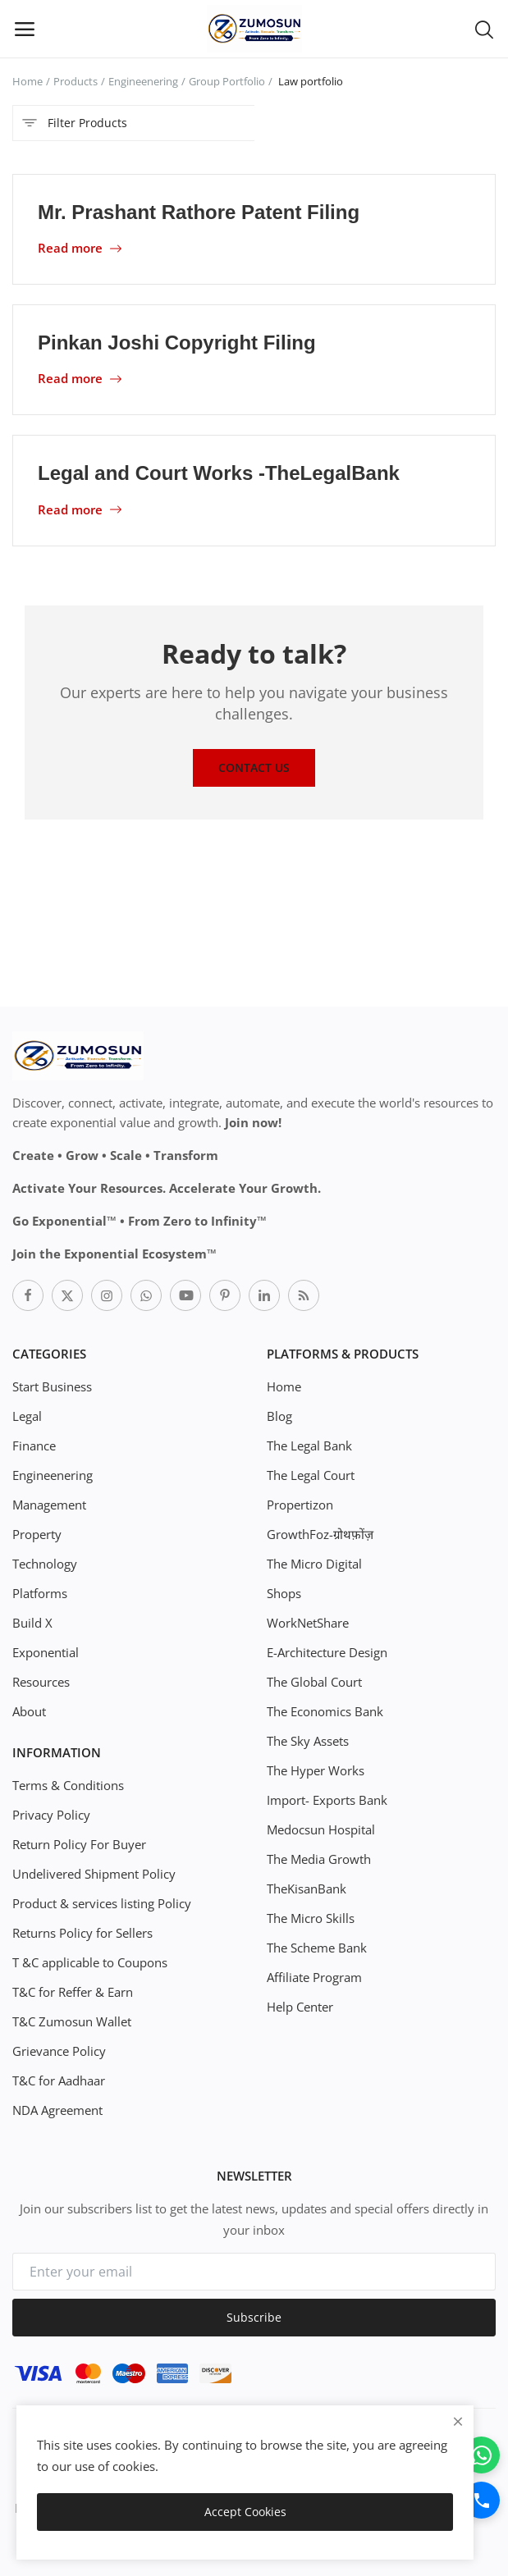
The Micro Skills (311, 1918)
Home (27, 81)
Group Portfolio (227, 81)
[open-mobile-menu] (24, 28)
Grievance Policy (59, 2051)
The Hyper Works (315, 1770)
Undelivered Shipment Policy (94, 1874)
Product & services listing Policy (101, 1903)
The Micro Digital (314, 1563)
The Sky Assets (308, 1741)
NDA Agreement (57, 2110)
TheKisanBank (306, 1888)
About (29, 1711)
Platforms (39, 1593)
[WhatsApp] (481, 2455)
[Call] (481, 2500)
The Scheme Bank (317, 1947)
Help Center (300, 2006)
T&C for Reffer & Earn (72, 1992)
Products (75, 81)
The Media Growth (319, 1859)
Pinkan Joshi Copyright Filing (177, 342)
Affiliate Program (314, 1977)
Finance (34, 1445)
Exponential (45, 1652)
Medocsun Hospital (321, 1829)
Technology (44, 1563)
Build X (32, 1623)
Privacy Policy (51, 1814)
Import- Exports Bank (327, 1800)
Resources (41, 1682)
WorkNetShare (308, 1623)
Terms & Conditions (68, 1785)
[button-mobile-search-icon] (484, 28)
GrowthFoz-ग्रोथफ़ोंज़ (320, 1534)
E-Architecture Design (327, 1652)
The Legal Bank (309, 1445)
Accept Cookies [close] (245, 2511)
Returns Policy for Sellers (82, 1933)
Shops (284, 1593)
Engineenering (143, 81)
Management (49, 1504)
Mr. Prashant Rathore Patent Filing (198, 212)
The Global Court (314, 1682)
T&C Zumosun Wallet (71, 2021)
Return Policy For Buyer (79, 1844)
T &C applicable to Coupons (89, 1962)
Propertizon (300, 1504)
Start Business (52, 1386)
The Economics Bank (325, 1711)
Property (37, 1534)
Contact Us (254, 767)
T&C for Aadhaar (58, 2080)
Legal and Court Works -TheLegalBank (219, 473)
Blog (279, 1416)
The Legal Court (311, 1475)
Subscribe (254, 2317)
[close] (458, 2421)
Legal (27, 1416)
